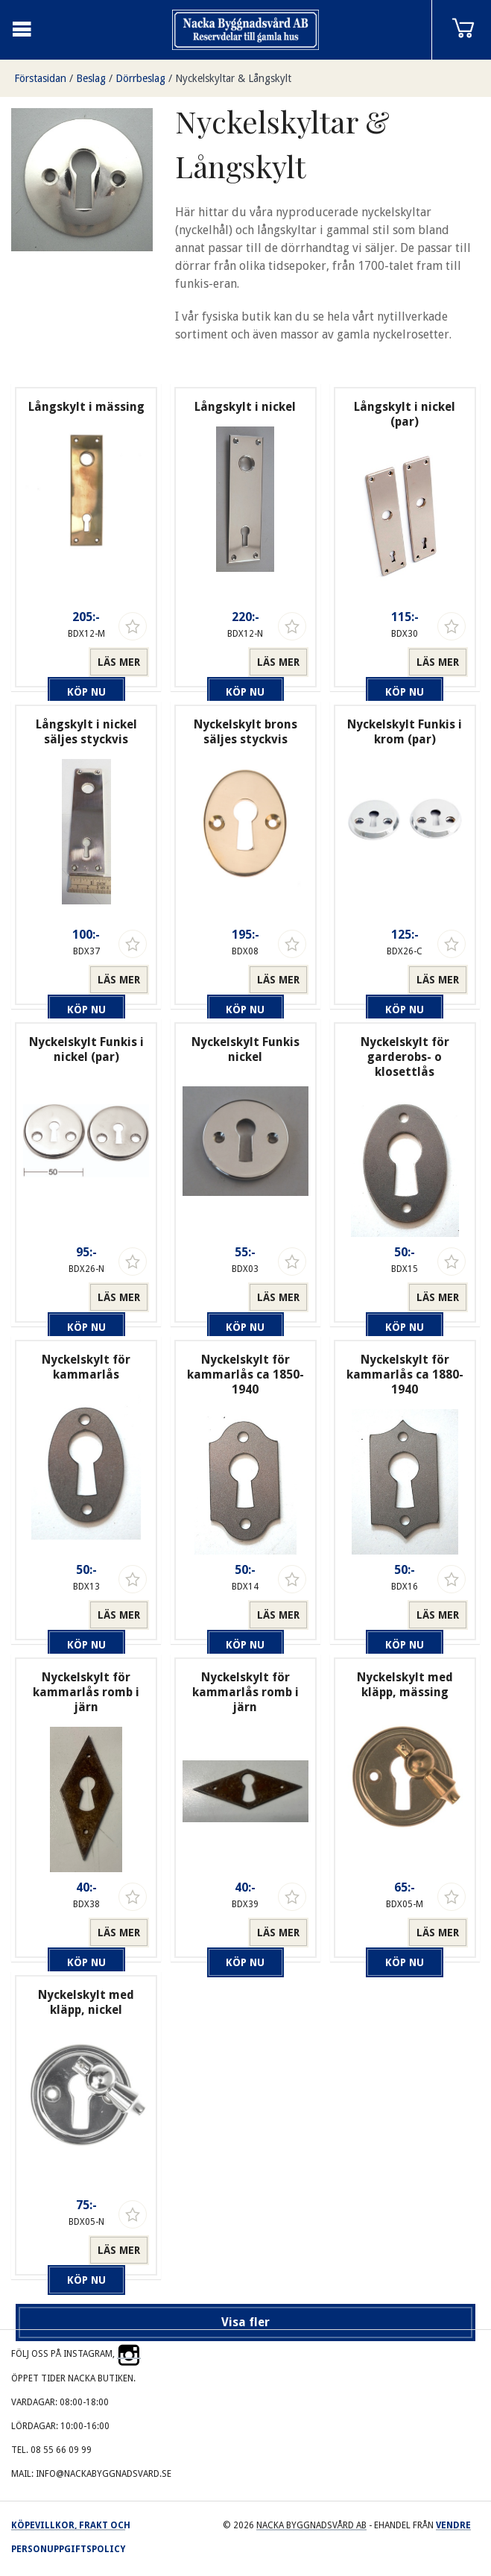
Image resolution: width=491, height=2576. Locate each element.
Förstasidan (40, 78)
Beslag (91, 78)
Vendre (453, 2525)
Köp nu (56, 662)
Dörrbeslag (140, 78)
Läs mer (119, 662)
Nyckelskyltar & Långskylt (233, 78)
